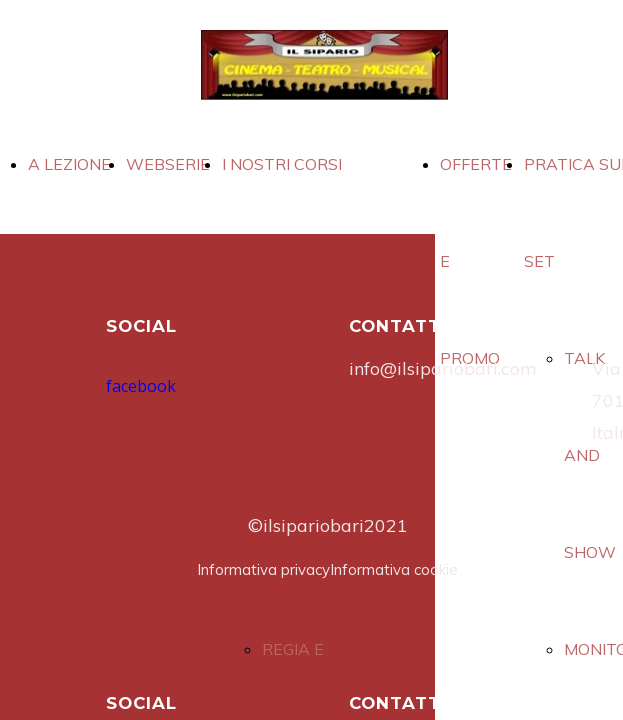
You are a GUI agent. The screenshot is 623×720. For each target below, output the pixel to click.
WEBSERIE (168, 164)
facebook (141, 386)
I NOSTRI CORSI (282, 164)
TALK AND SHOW (590, 455)
